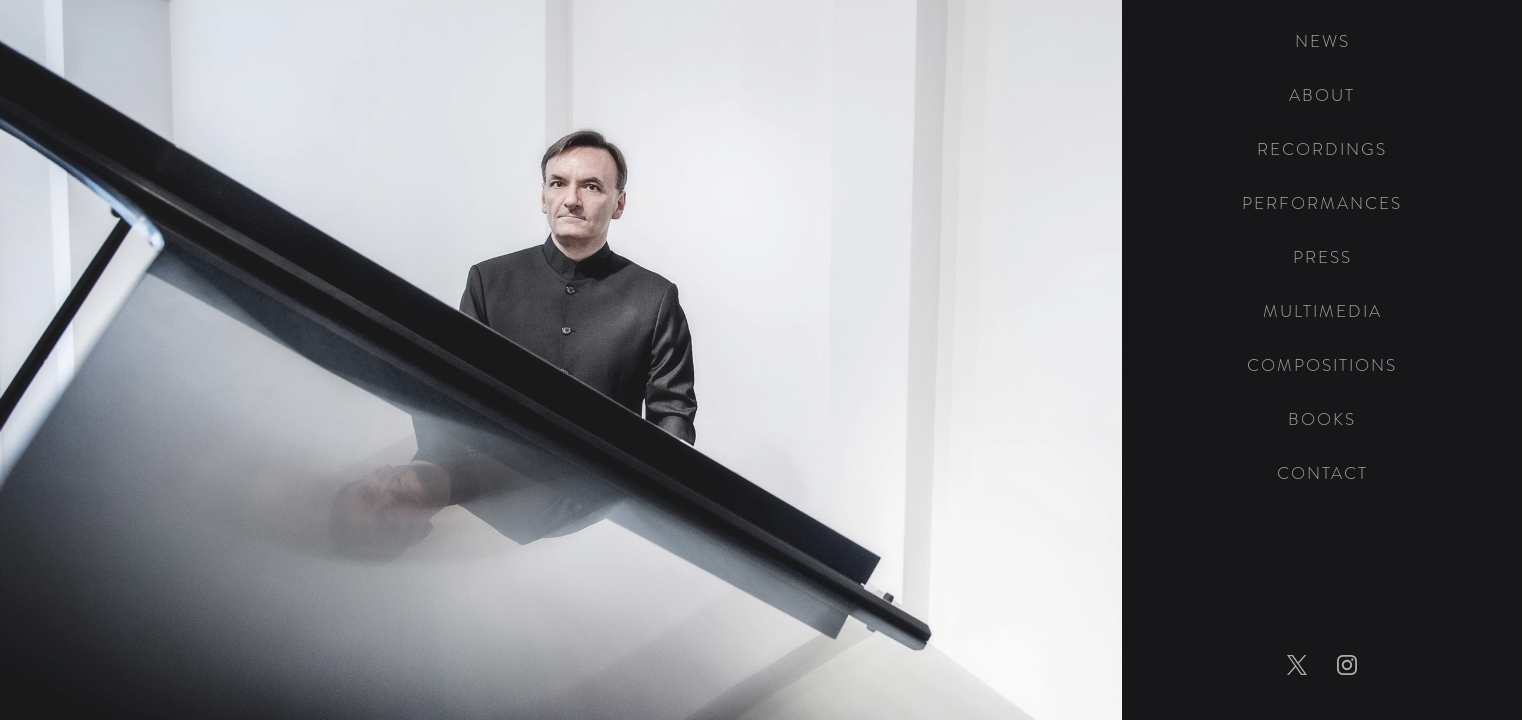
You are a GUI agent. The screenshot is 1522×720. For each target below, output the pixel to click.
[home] (1322, 7)
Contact (1322, 473)
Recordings (1322, 149)
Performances (1322, 203)
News (1322, 41)
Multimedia (1322, 311)
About (1322, 95)
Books (1322, 419)
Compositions (1322, 365)
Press (1322, 257)
